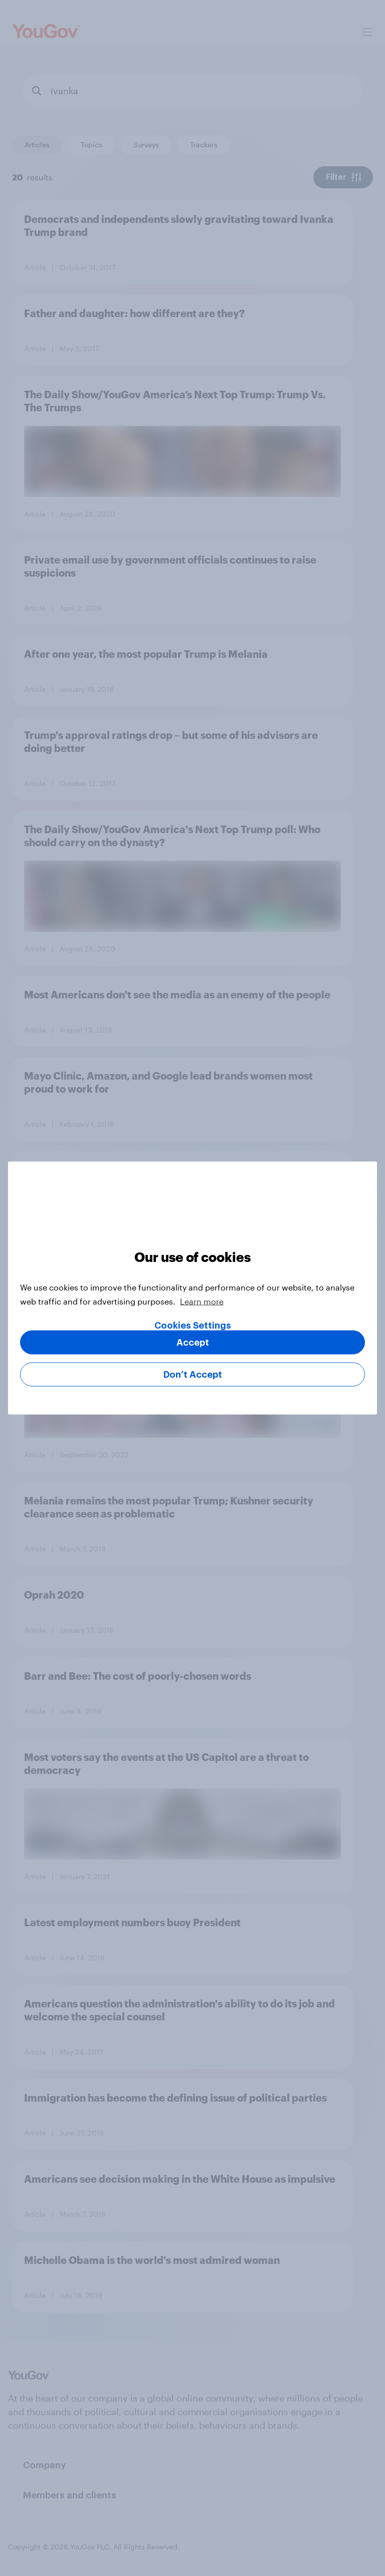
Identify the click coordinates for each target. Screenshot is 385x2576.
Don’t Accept (192, 1374)
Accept (192, 1342)
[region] (192, 1288)
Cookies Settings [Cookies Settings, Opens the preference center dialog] (192, 1325)
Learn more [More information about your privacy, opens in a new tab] (202, 1301)
